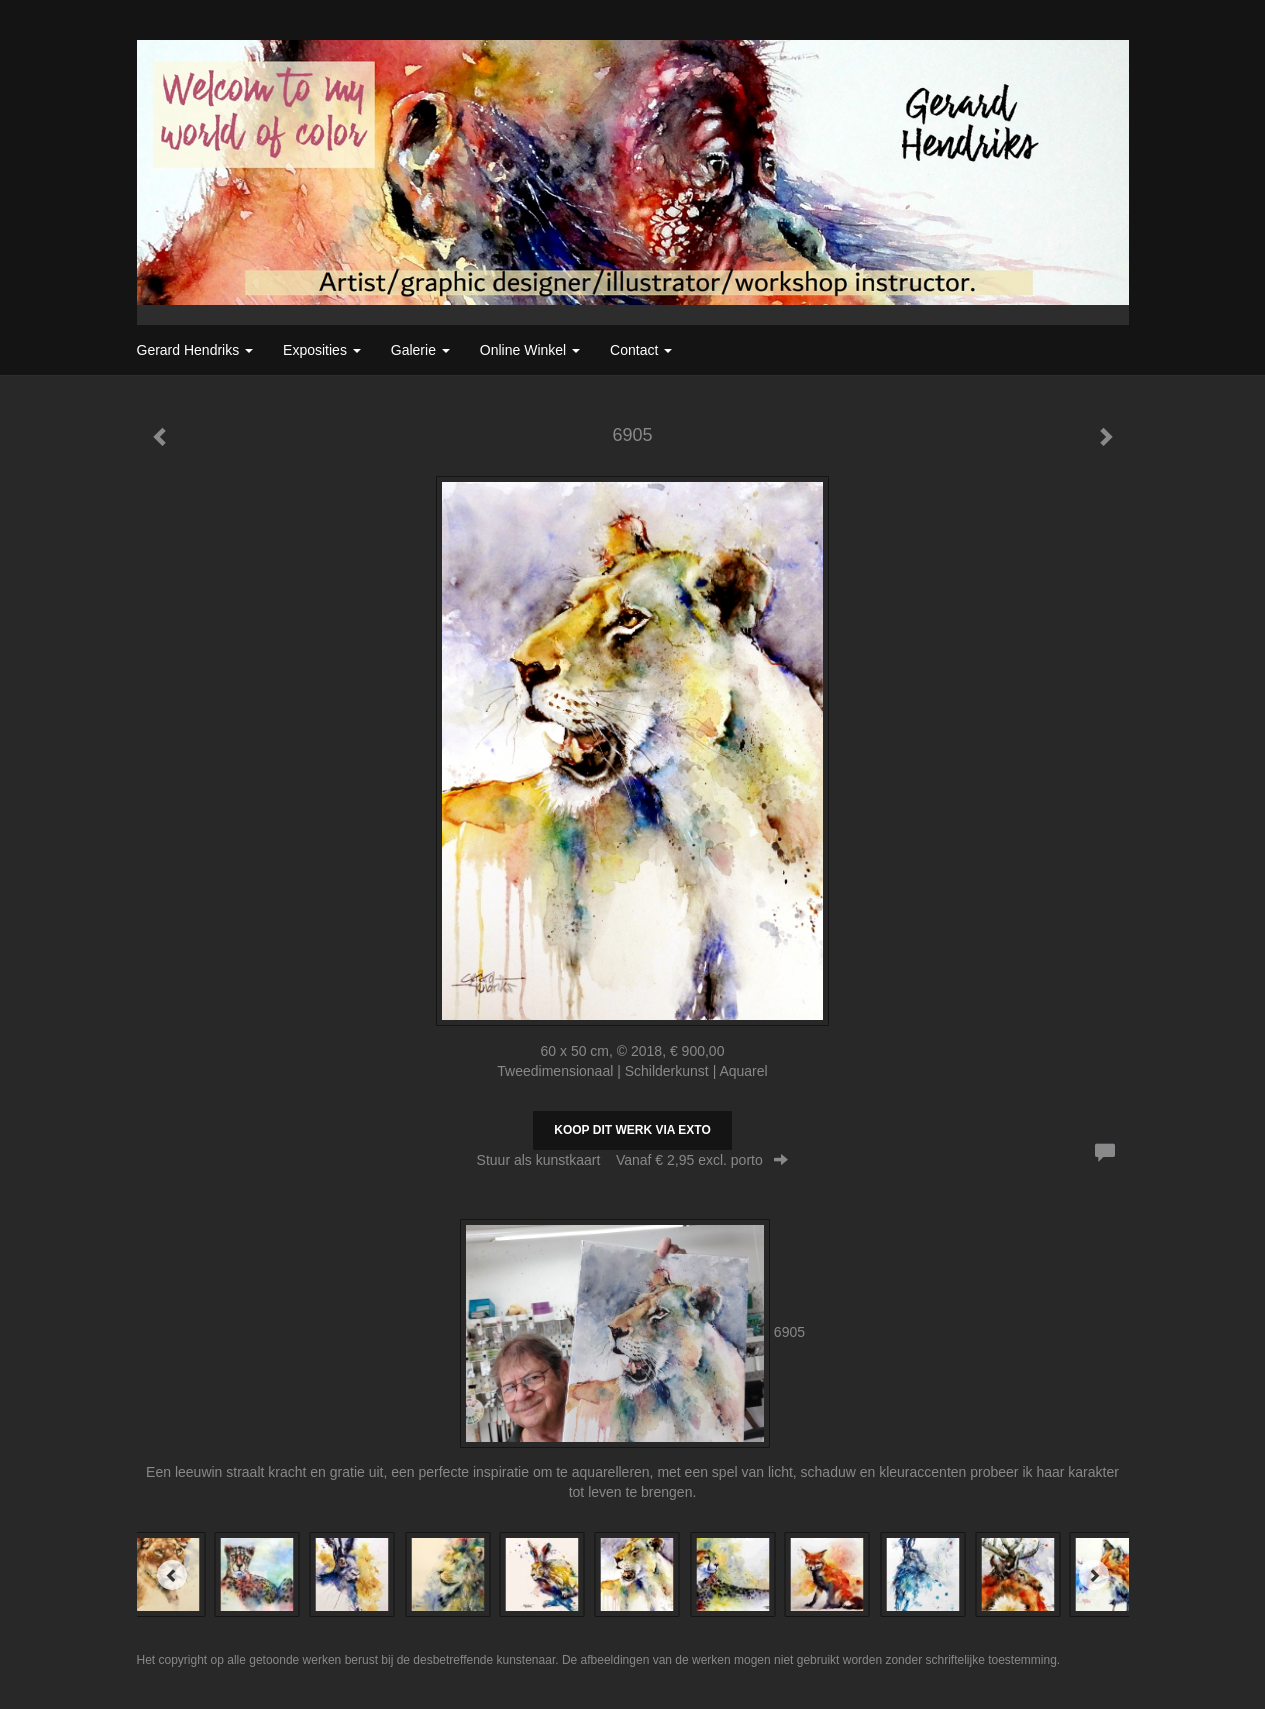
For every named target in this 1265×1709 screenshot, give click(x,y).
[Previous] (172, 1575)
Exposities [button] (322, 350)
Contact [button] (641, 350)
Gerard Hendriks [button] (195, 350)
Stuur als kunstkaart (633, 1160)
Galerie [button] (420, 350)
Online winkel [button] (530, 350)
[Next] (1094, 1575)
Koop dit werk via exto (632, 1130)
